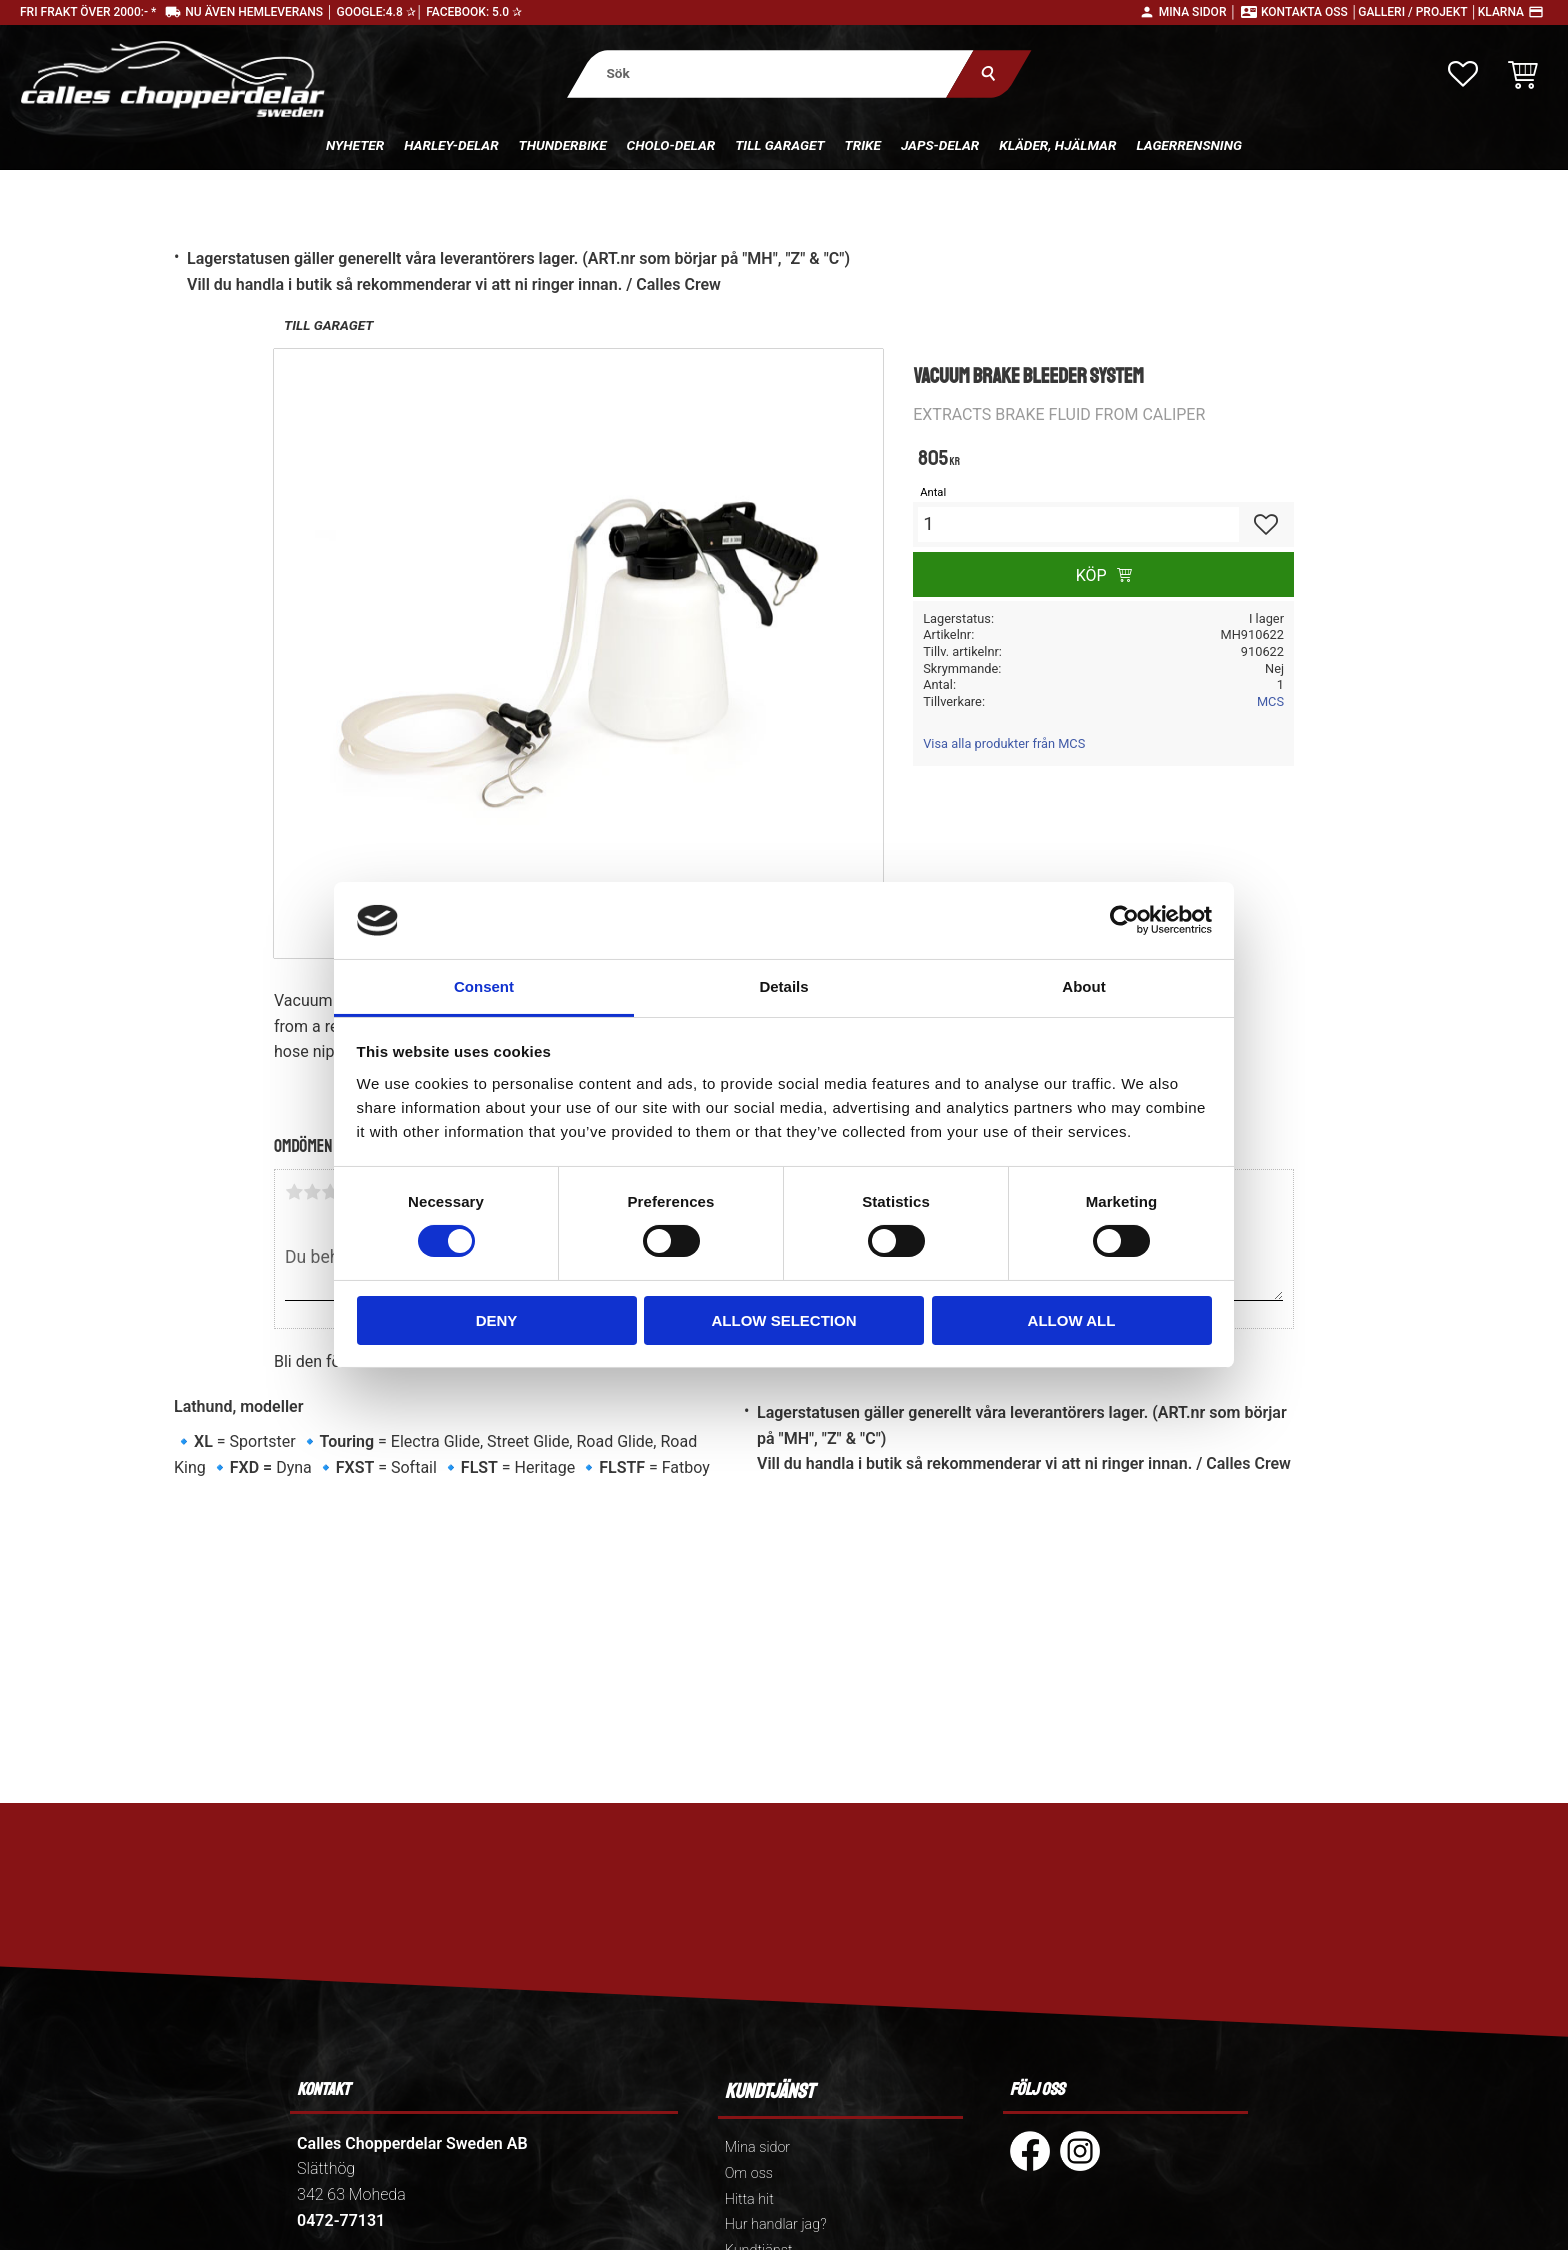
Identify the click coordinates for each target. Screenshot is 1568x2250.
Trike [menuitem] (863, 145)
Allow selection (784, 1320)
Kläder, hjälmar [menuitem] (1057, 145)
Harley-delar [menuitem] (451, 145)
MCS (1270, 701)
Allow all (1072, 1320)
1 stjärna (294, 1192)
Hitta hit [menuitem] (749, 2199)
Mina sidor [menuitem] (757, 2147)
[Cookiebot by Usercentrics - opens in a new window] (1124, 920)
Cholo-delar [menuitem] (671, 145)
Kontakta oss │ (1309, 12)
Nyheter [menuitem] (355, 145)
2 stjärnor (312, 1192)
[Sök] (988, 73)
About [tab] (1083, 986)
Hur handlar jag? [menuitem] (776, 2224)
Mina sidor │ (1198, 12)
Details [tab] (783, 986)
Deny (497, 1320)
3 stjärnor (330, 1192)
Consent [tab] (484, 986)
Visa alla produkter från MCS (1004, 743)
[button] (1463, 74)
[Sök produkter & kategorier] (770, 73)
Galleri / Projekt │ (1418, 12)
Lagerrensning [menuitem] (1189, 145)
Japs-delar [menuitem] (940, 145)
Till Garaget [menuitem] (779, 145)
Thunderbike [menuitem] (563, 145)
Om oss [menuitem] (749, 2173)
